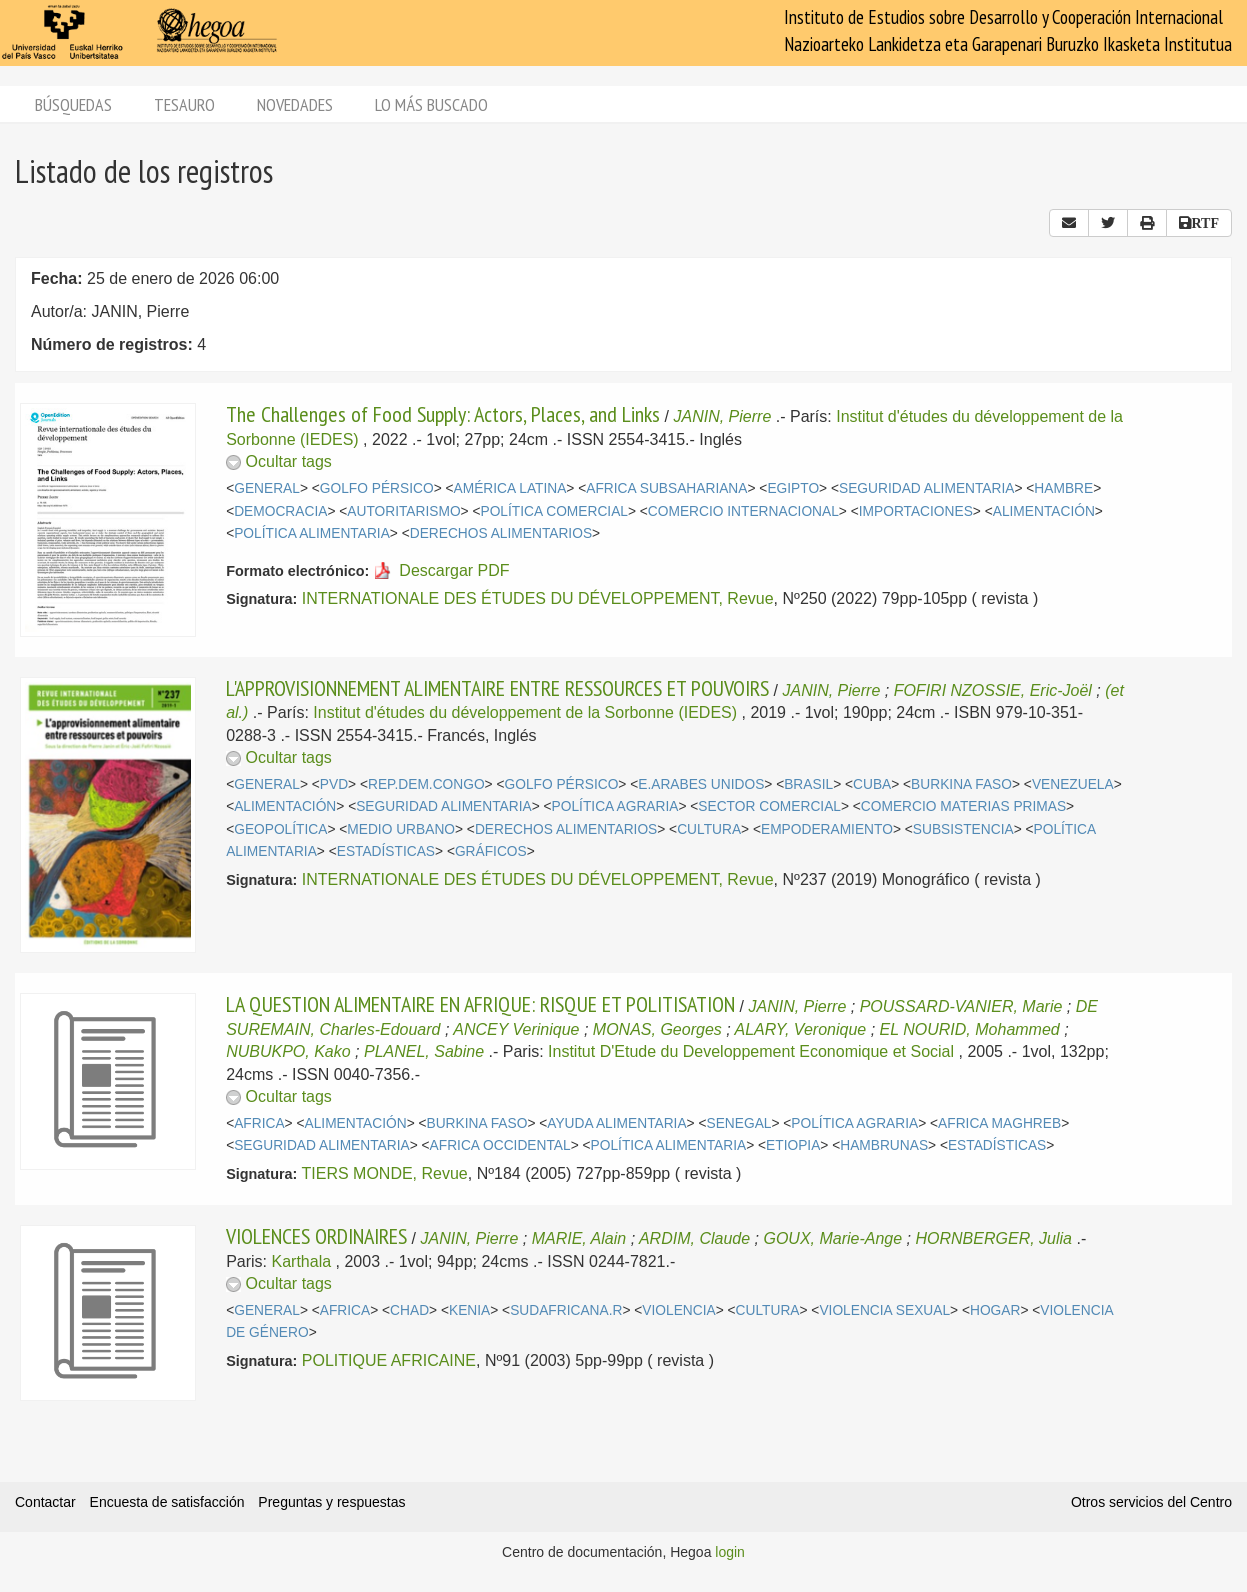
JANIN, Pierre (723, 416)
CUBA (872, 784)
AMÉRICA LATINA (510, 488)
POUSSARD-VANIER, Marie (961, 1006)
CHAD (409, 1310)
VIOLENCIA (678, 1310)
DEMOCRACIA (280, 511)
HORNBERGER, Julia (994, 1238)
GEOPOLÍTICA (280, 829)
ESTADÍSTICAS (386, 851)
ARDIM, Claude (694, 1238)
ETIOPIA (793, 1145)
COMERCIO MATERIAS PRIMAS (963, 806)
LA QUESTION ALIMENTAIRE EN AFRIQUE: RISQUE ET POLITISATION (480, 1004)
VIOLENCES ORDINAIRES (316, 1236)
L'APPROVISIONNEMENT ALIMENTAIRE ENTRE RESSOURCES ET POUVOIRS (497, 688)
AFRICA (259, 1123)
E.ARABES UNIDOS (701, 784)
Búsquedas (73, 104)
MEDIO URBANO (401, 829)
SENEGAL (739, 1123)
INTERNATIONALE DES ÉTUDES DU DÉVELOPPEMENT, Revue (538, 598)
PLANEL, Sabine (424, 1051)
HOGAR (995, 1310)
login (730, 1552)
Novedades (295, 104)
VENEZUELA (1073, 784)
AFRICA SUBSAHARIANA (666, 488)
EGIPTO (793, 488)
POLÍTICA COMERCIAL (554, 511)
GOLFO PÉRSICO (377, 488)
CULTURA (709, 829)
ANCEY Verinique (516, 1029)
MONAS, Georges (657, 1029)
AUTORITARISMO (403, 511)
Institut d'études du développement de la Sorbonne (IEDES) (525, 712)
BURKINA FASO (961, 784)
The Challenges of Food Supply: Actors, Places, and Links (443, 414)
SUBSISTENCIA (963, 829)
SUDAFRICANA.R (566, 1310)
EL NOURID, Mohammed (970, 1029)
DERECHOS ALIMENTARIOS (501, 533)
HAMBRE (1063, 488)
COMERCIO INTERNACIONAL (743, 511)
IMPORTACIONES (916, 511)
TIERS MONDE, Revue (384, 1173)
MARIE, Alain (579, 1238)
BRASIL (808, 784)
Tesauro (184, 104)
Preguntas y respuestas (331, 1502)
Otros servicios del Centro (1151, 1502)
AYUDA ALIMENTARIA (616, 1123)
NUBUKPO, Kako (288, 1051)
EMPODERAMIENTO (827, 829)
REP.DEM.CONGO (426, 784)
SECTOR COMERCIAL (769, 806)
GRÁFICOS (491, 851)
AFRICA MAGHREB (999, 1123)
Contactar (45, 1502)
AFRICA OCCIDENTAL (500, 1145)
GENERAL (267, 488)
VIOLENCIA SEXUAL (884, 1310)
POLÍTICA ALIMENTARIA (312, 533)
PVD (334, 784)
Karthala (302, 1261)
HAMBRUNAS (884, 1145)
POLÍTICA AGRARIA (615, 806)
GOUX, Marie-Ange (832, 1238)
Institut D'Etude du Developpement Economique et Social (751, 1051)
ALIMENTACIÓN (1044, 511)
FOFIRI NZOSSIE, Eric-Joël (993, 690)
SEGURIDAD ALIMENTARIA (926, 488)
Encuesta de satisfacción (167, 1502)
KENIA (469, 1310)
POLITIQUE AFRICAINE (389, 1360)
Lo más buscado (431, 104)
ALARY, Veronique (801, 1029)
